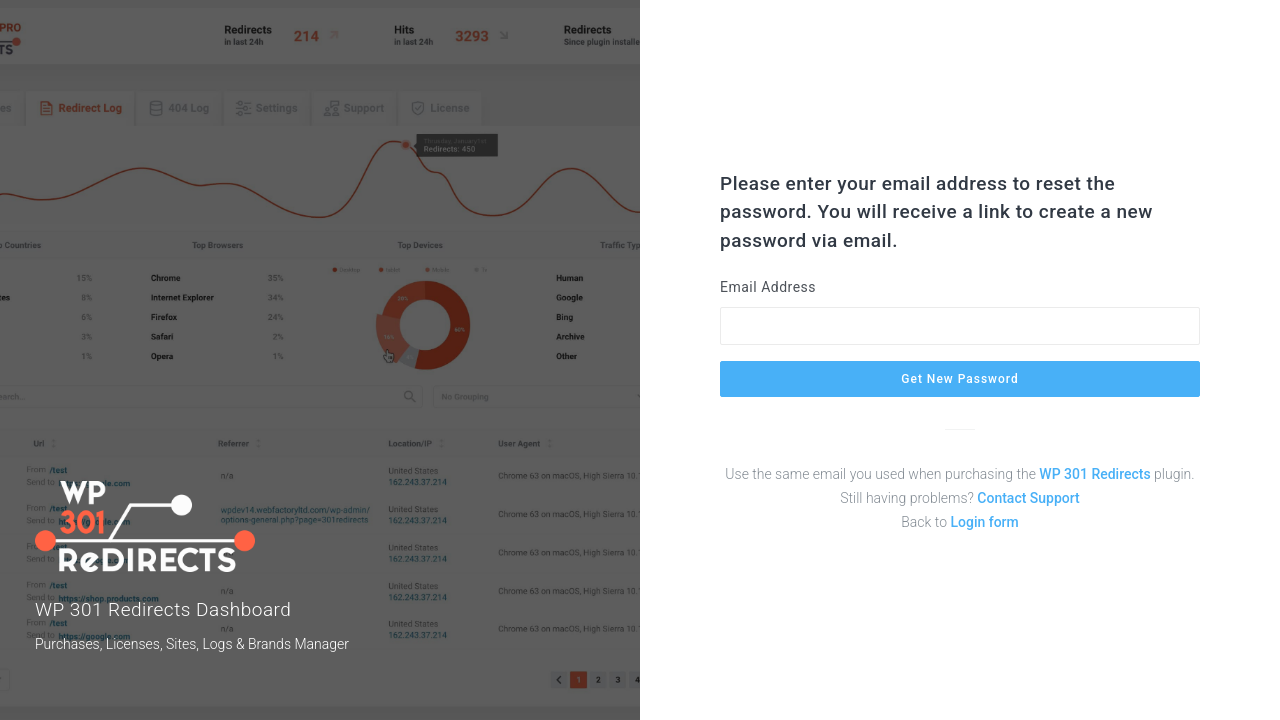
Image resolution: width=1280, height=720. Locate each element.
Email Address (768, 287)
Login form (984, 522)
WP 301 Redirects (1094, 474)
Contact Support (1028, 498)
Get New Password (959, 379)
